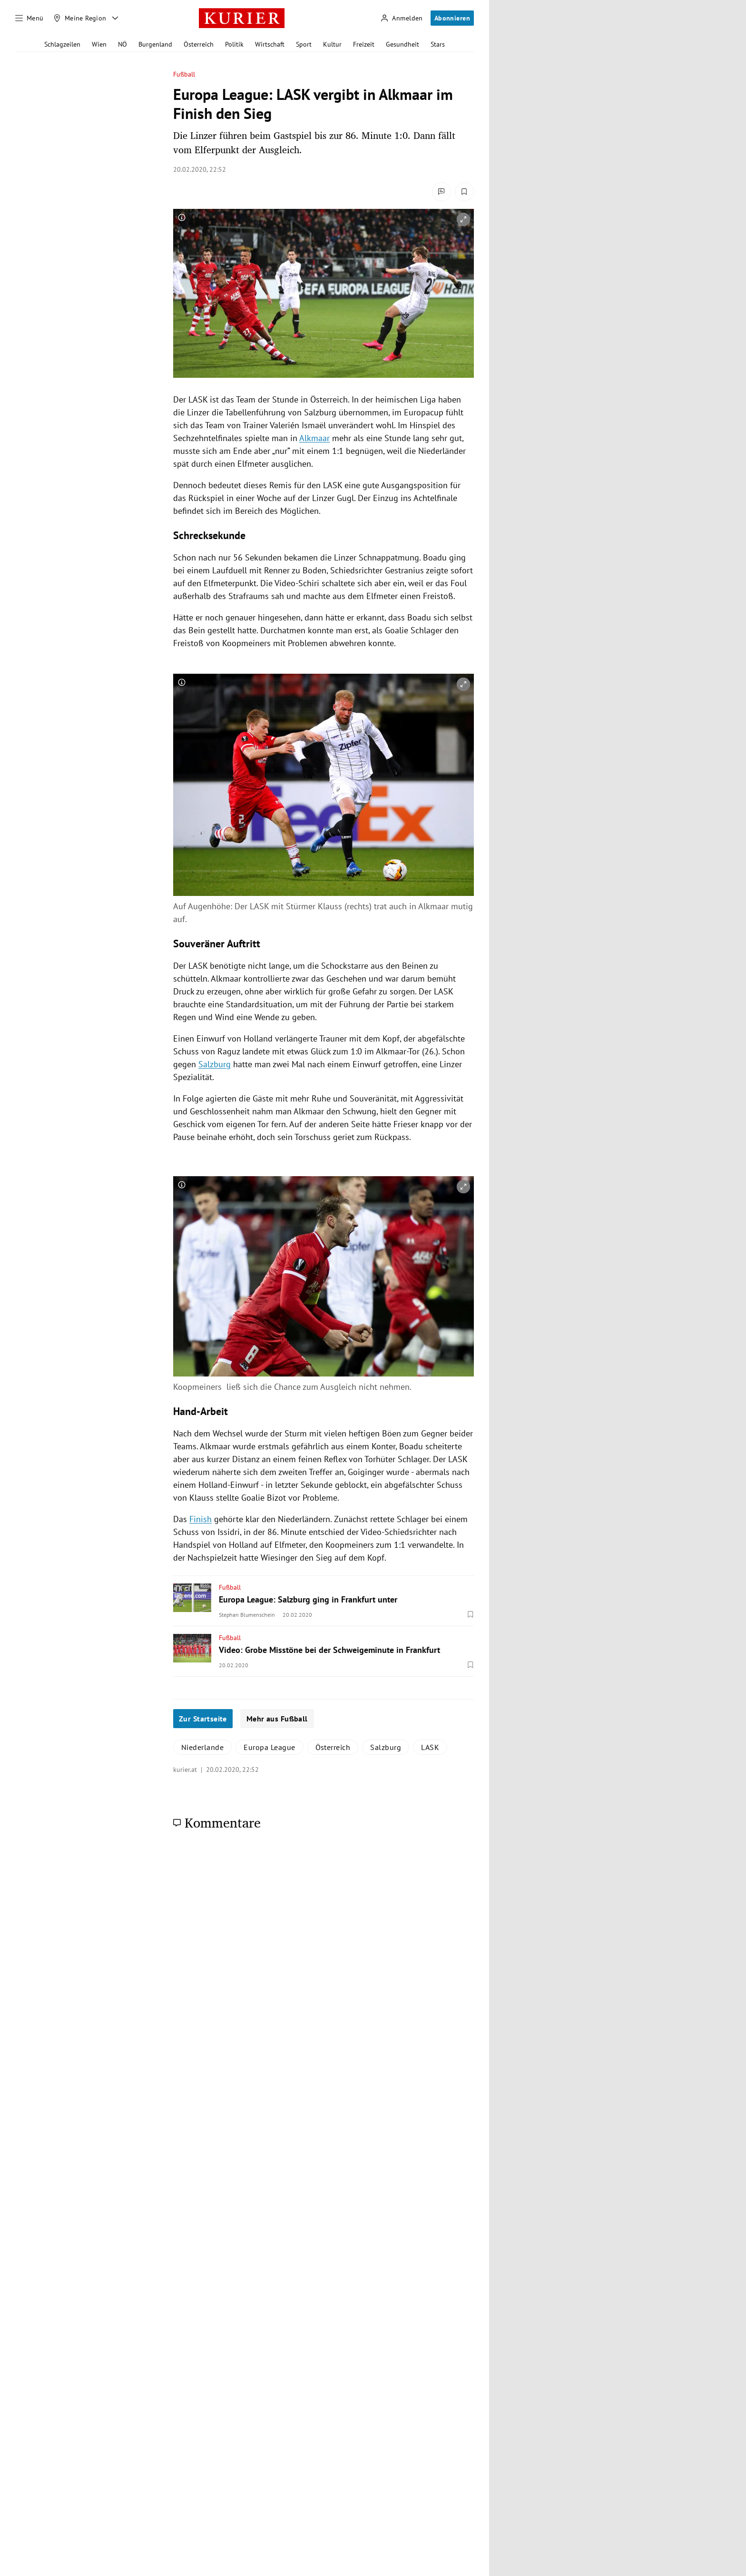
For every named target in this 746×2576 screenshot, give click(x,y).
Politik (234, 44)
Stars (438, 44)
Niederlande (202, 1747)
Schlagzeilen (62, 44)
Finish (200, 1519)
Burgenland (155, 44)
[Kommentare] (441, 191)
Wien (99, 44)
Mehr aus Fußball (277, 1718)
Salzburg (214, 1064)
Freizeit (363, 44)
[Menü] (29, 18)
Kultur (332, 44)
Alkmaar (314, 438)
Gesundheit (402, 44)
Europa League (269, 1747)
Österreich (199, 44)
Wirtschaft (270, 44)
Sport (304, 44)
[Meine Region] (79, 18)
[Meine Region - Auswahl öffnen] (115, 18)
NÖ (122, 44)
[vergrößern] (463, 219)
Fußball (184, 74)
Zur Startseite (203, 1718)
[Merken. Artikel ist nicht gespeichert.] (464, 191)
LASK (430, 1747)
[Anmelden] (401, 18)
